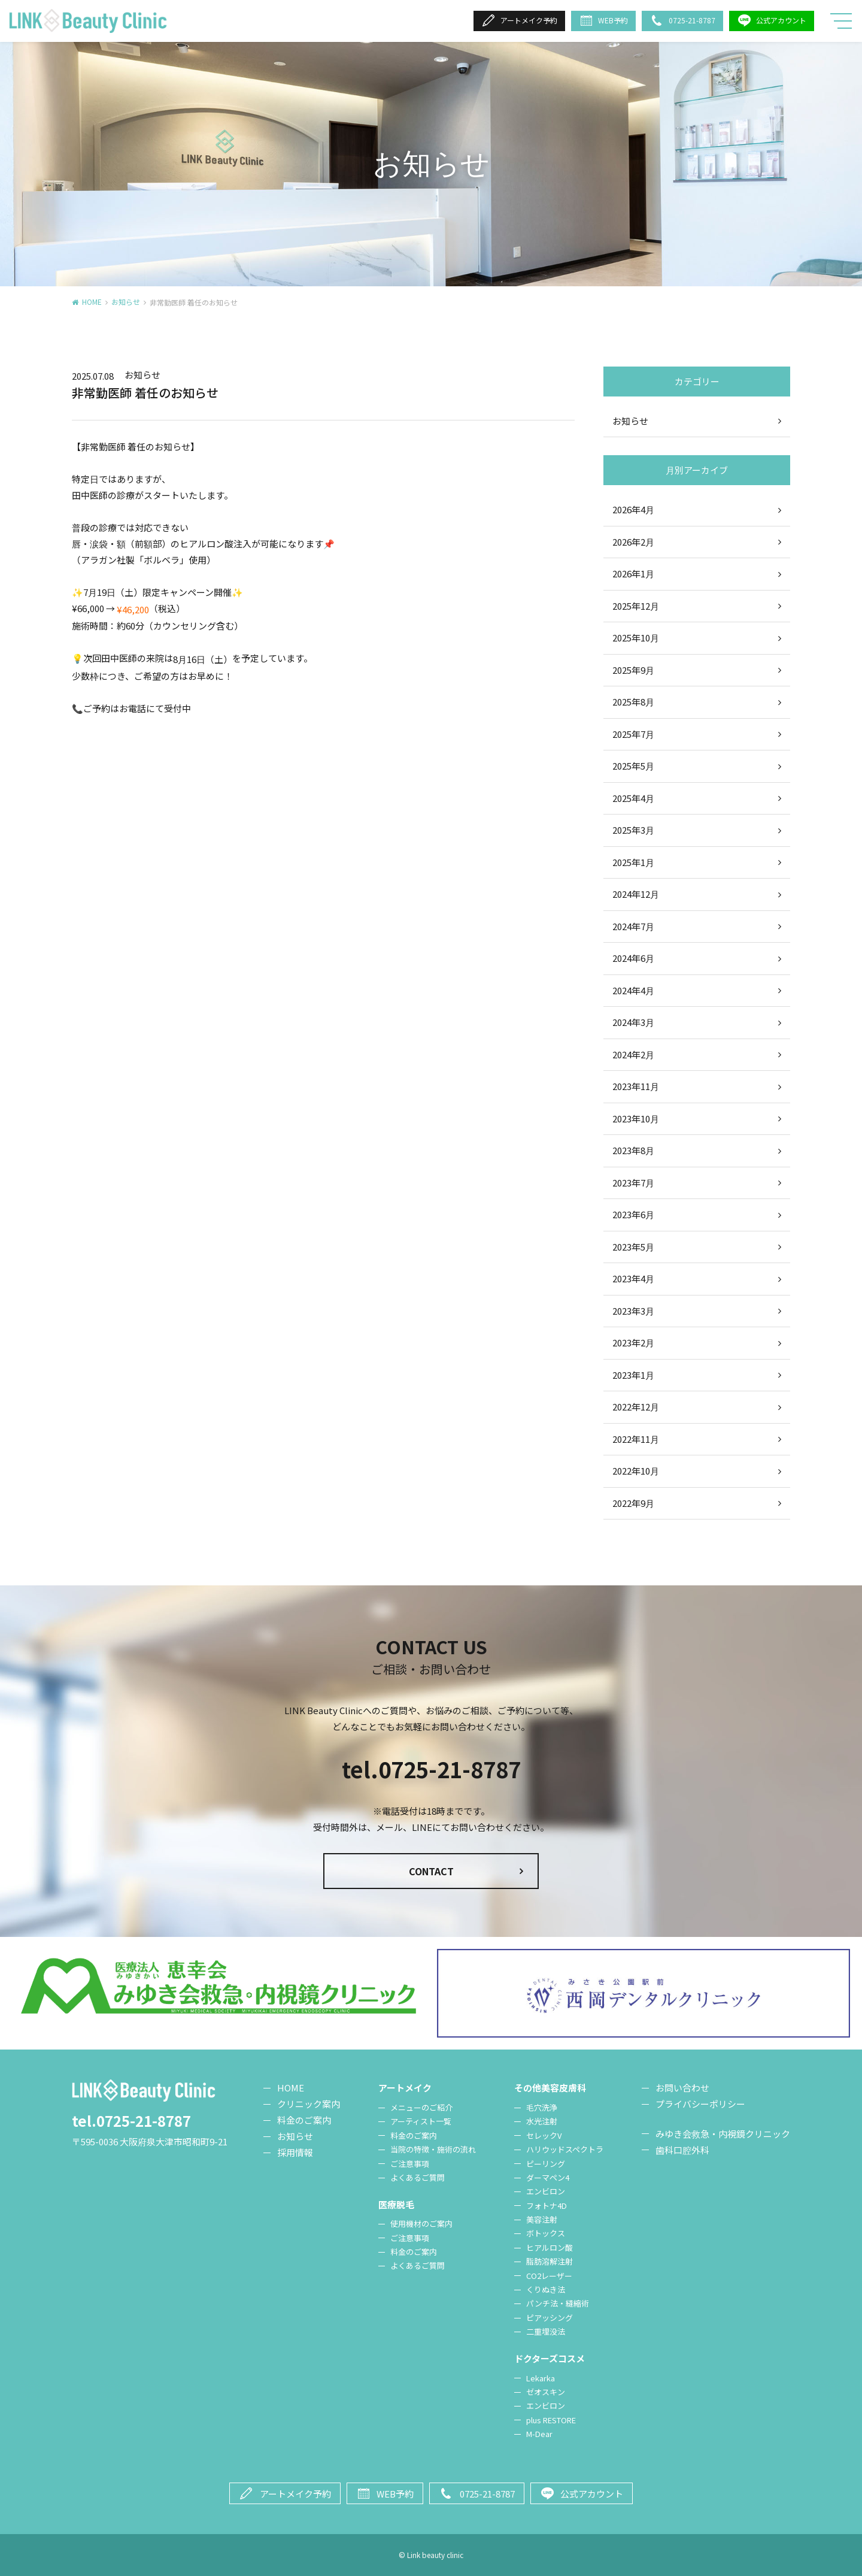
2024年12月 (635, 894)
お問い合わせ (682, 2087)
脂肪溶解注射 (549, 2261)
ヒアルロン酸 (549, 2247)
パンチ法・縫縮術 (557, 2303)
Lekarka (540, 2378)
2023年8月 (633, 1150)
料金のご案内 (304, 2120)
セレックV (543, 2135)
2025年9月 (633, 670)
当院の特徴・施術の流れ (433, 2149)
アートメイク (405, 2087)
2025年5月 (633, 765)
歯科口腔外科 (682, 2150)
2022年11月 (635, 1439)
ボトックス (545, 2233)
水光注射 (541, 2121)
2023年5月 (633, 1246)
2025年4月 (633, 798)
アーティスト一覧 (420, 2121)
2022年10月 (635, 1470)
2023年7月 (633, 1182)
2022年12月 (635, 1406)
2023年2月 (633, 1342)
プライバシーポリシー (700, 2103)
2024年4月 (633, 990)
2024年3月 (633, 1022)
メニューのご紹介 (421, 2107)
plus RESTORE (551, 2420)
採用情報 (295, 2152)
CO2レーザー (549, 2275)
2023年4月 (633, 1278)
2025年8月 (633, 701)
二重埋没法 (545, 2331)
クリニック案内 (308, 2103)
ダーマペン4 (547, 2177)
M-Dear (539, 2433)
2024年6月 (633, 958)
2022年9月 (633, 1503)
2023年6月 (633, 1214)
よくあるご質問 (417, 2177)
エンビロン (545, 2191)
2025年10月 (635, 637)
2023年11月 (635, 1086)
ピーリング (545, 2163)
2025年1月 (633, 862)
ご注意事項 (409, 2163)
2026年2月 (633, 541)
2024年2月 (633, 1054)
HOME (92, 301)
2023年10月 (635, 1118)
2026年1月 (633, 573)
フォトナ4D (546, 2205)
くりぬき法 (545, 2289)
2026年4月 (633, 509)
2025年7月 (633, 734)
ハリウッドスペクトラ (564, 2149)
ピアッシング (549, 2317)
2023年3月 (633, 1310)
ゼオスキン (545, 2392)
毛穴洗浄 (541, 2107)
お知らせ (125, 301)
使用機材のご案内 (421, 2223)
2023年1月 (633, 1375)
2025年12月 (635, 606)
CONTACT (431, 1871)
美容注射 (541, 2219)
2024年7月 (633, 926)
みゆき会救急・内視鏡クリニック (722, 2133)
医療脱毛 (396, 2204)
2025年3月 (633, 830)
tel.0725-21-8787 (431, 1768)
